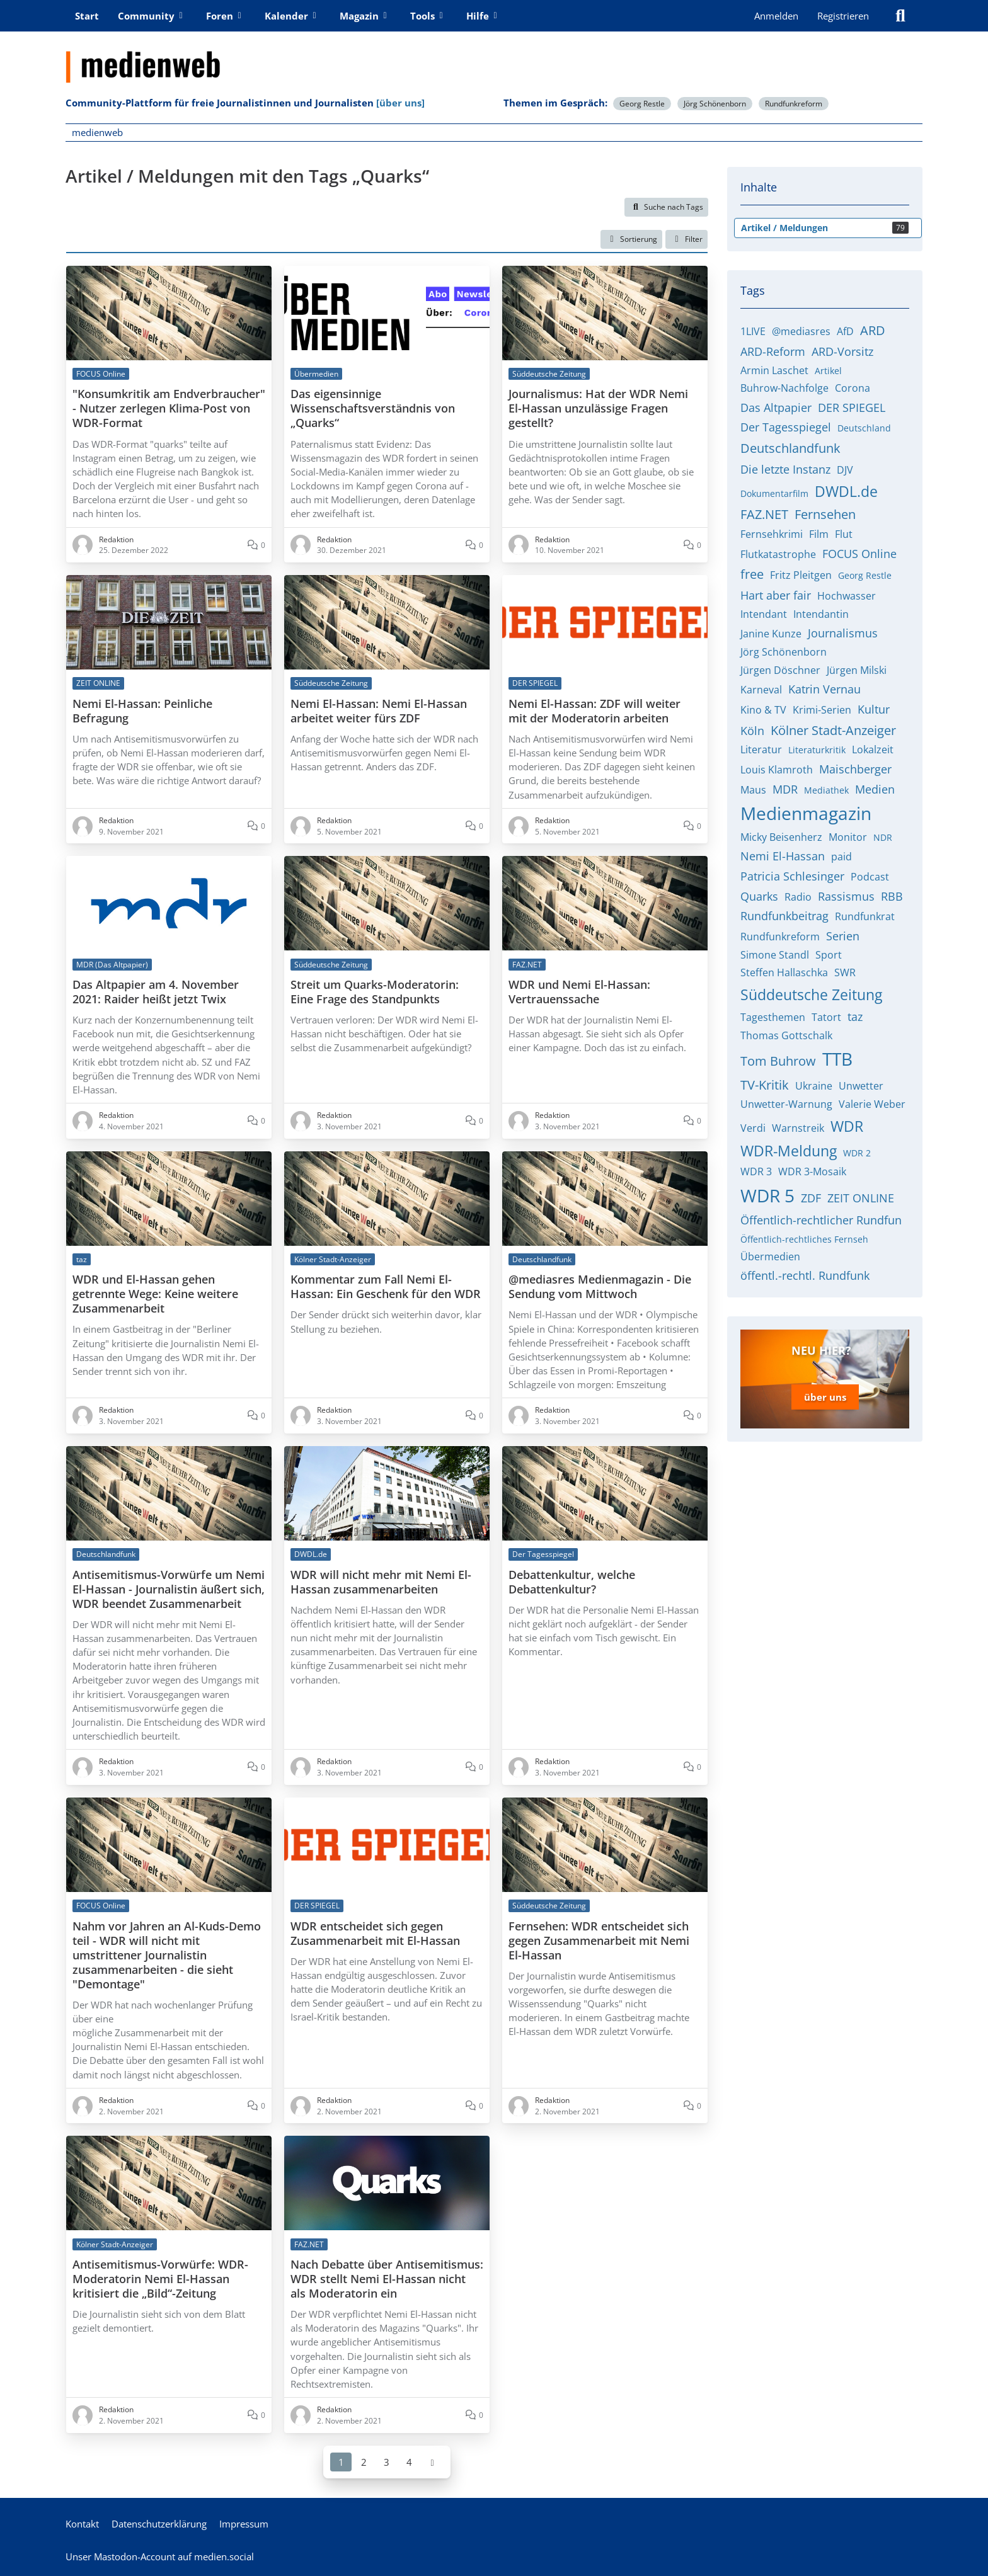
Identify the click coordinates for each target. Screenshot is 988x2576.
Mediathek (826, 790)
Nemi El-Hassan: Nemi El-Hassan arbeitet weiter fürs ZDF (378, 710)
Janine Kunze (770, 634)
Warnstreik (798, 1128)
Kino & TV (763, 710)
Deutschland (864, 428)
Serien (842, 935)
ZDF (811, 1197)
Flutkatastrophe (778, 554)
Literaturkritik (817, 750)
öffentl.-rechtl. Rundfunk (805, 1275)
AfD (845, 331)
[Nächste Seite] (432, 2461)
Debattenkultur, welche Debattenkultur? (571, 1581)
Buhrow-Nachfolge (784, 388)
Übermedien (770, 1256)
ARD (872, 330)
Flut (844, 534)
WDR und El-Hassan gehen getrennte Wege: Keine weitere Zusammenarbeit (155, 1294)
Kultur (874, 709)
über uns (825, 1397)
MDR (785, 789)
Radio (798, 897)
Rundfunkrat (865, 916)
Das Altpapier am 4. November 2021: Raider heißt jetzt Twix (155, 991)
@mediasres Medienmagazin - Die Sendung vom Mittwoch (599, 1286)
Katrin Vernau (824, 689)
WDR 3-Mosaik (812, 1171)
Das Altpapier (776, 407)
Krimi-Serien (822, 710)
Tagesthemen (772, 1017)
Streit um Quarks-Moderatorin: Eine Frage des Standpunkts (374, 991)
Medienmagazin (805, 813)
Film (819, 534)
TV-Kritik (764, 1084)
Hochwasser (846, 596)
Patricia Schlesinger (792, 876)
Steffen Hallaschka (784, 972)
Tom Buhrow (778, 1060)
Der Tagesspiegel (785, 427)
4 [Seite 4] (409, 2461)
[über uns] (400, 102)
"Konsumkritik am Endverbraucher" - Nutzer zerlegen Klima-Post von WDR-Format (168, 408)
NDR (882, 837)
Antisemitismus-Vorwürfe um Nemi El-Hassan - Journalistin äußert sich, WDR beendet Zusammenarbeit (168, 1588)
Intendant (763, 614)
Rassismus (846, 896)
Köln (752, 730)
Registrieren (843, 15)
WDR (846, 1126)
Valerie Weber (872, 1104)
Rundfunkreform (793, 103)
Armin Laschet (774, 370)
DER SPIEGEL (851, 407)
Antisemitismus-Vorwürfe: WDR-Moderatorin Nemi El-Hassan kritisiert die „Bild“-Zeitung (160, 2279)
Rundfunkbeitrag (784, 915)
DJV (845, 470)
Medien (875, 789)
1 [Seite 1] (341, 2461)
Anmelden (776, 15)
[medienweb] (494, 57)
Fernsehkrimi (771, 534)
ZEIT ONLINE (860, 1197)
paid (841, 856)
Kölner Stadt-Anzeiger (833, 730)
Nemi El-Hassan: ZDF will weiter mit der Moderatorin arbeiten (594, 710)
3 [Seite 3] (386, 2461)
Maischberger (855, 769)
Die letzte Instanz (785, 469)
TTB (837, 1059)
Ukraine (813, 1086)
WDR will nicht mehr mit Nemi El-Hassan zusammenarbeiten (380, 1581)
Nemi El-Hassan (782, 855)
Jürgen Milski (857, 670)
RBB (892, 896)
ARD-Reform (772, 351)
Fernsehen (825, 514)
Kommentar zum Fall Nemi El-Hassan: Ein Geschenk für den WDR (385, 1286)
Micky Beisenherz (781, 837)
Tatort (826, 1017)
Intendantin (821, 614)
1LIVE (753, 331)
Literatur (761, 749)
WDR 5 (767, 1195)
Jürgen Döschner (780, 670)
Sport (828, 955)
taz (855, 1016)
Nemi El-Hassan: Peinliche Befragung (142, 710)
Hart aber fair (775, 595)
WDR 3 (756, 1171)
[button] (631, 239)
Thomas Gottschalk (786, 1035)
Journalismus (843, 633)
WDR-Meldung (788, 1151)
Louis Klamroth (776, 770)
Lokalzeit (872, 749)
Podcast (870, 877)
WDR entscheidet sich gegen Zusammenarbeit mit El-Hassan (375, 1932)
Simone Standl (774, 955)
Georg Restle (642, 103)
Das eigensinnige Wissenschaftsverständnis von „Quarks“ (372, 408)
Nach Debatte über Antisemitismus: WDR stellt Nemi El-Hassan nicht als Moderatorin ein (386, 2279)
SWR (845, 972)
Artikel (828, 371)
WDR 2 (857, 1153)
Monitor (848, 837)
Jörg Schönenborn (715, 103)
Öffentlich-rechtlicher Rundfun (821, 1220)
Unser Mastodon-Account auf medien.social (160, 2556)
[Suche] (900, 15)
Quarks (759, 896)
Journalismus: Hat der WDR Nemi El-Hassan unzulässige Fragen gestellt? (598, 408)
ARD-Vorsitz (842, 351)
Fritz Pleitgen (801, 575)
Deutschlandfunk (790, 448)
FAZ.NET (764, 514)
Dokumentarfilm (774, 493)
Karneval (761, 690)
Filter (686, 239)
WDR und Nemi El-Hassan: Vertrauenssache (579, 991)
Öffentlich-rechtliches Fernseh (804, 1239)
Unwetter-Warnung (786, 1104)
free (752, 574)
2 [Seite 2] (364, 2461)
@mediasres (801, 331)
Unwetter (861, 1086)
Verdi (753, 1128)
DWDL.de (846, 491)
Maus (753, 790)
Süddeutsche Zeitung (811, 994)
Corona (852, 388)
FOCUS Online (859, 553)
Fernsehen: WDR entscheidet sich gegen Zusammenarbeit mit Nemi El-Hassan (598, 1940)
